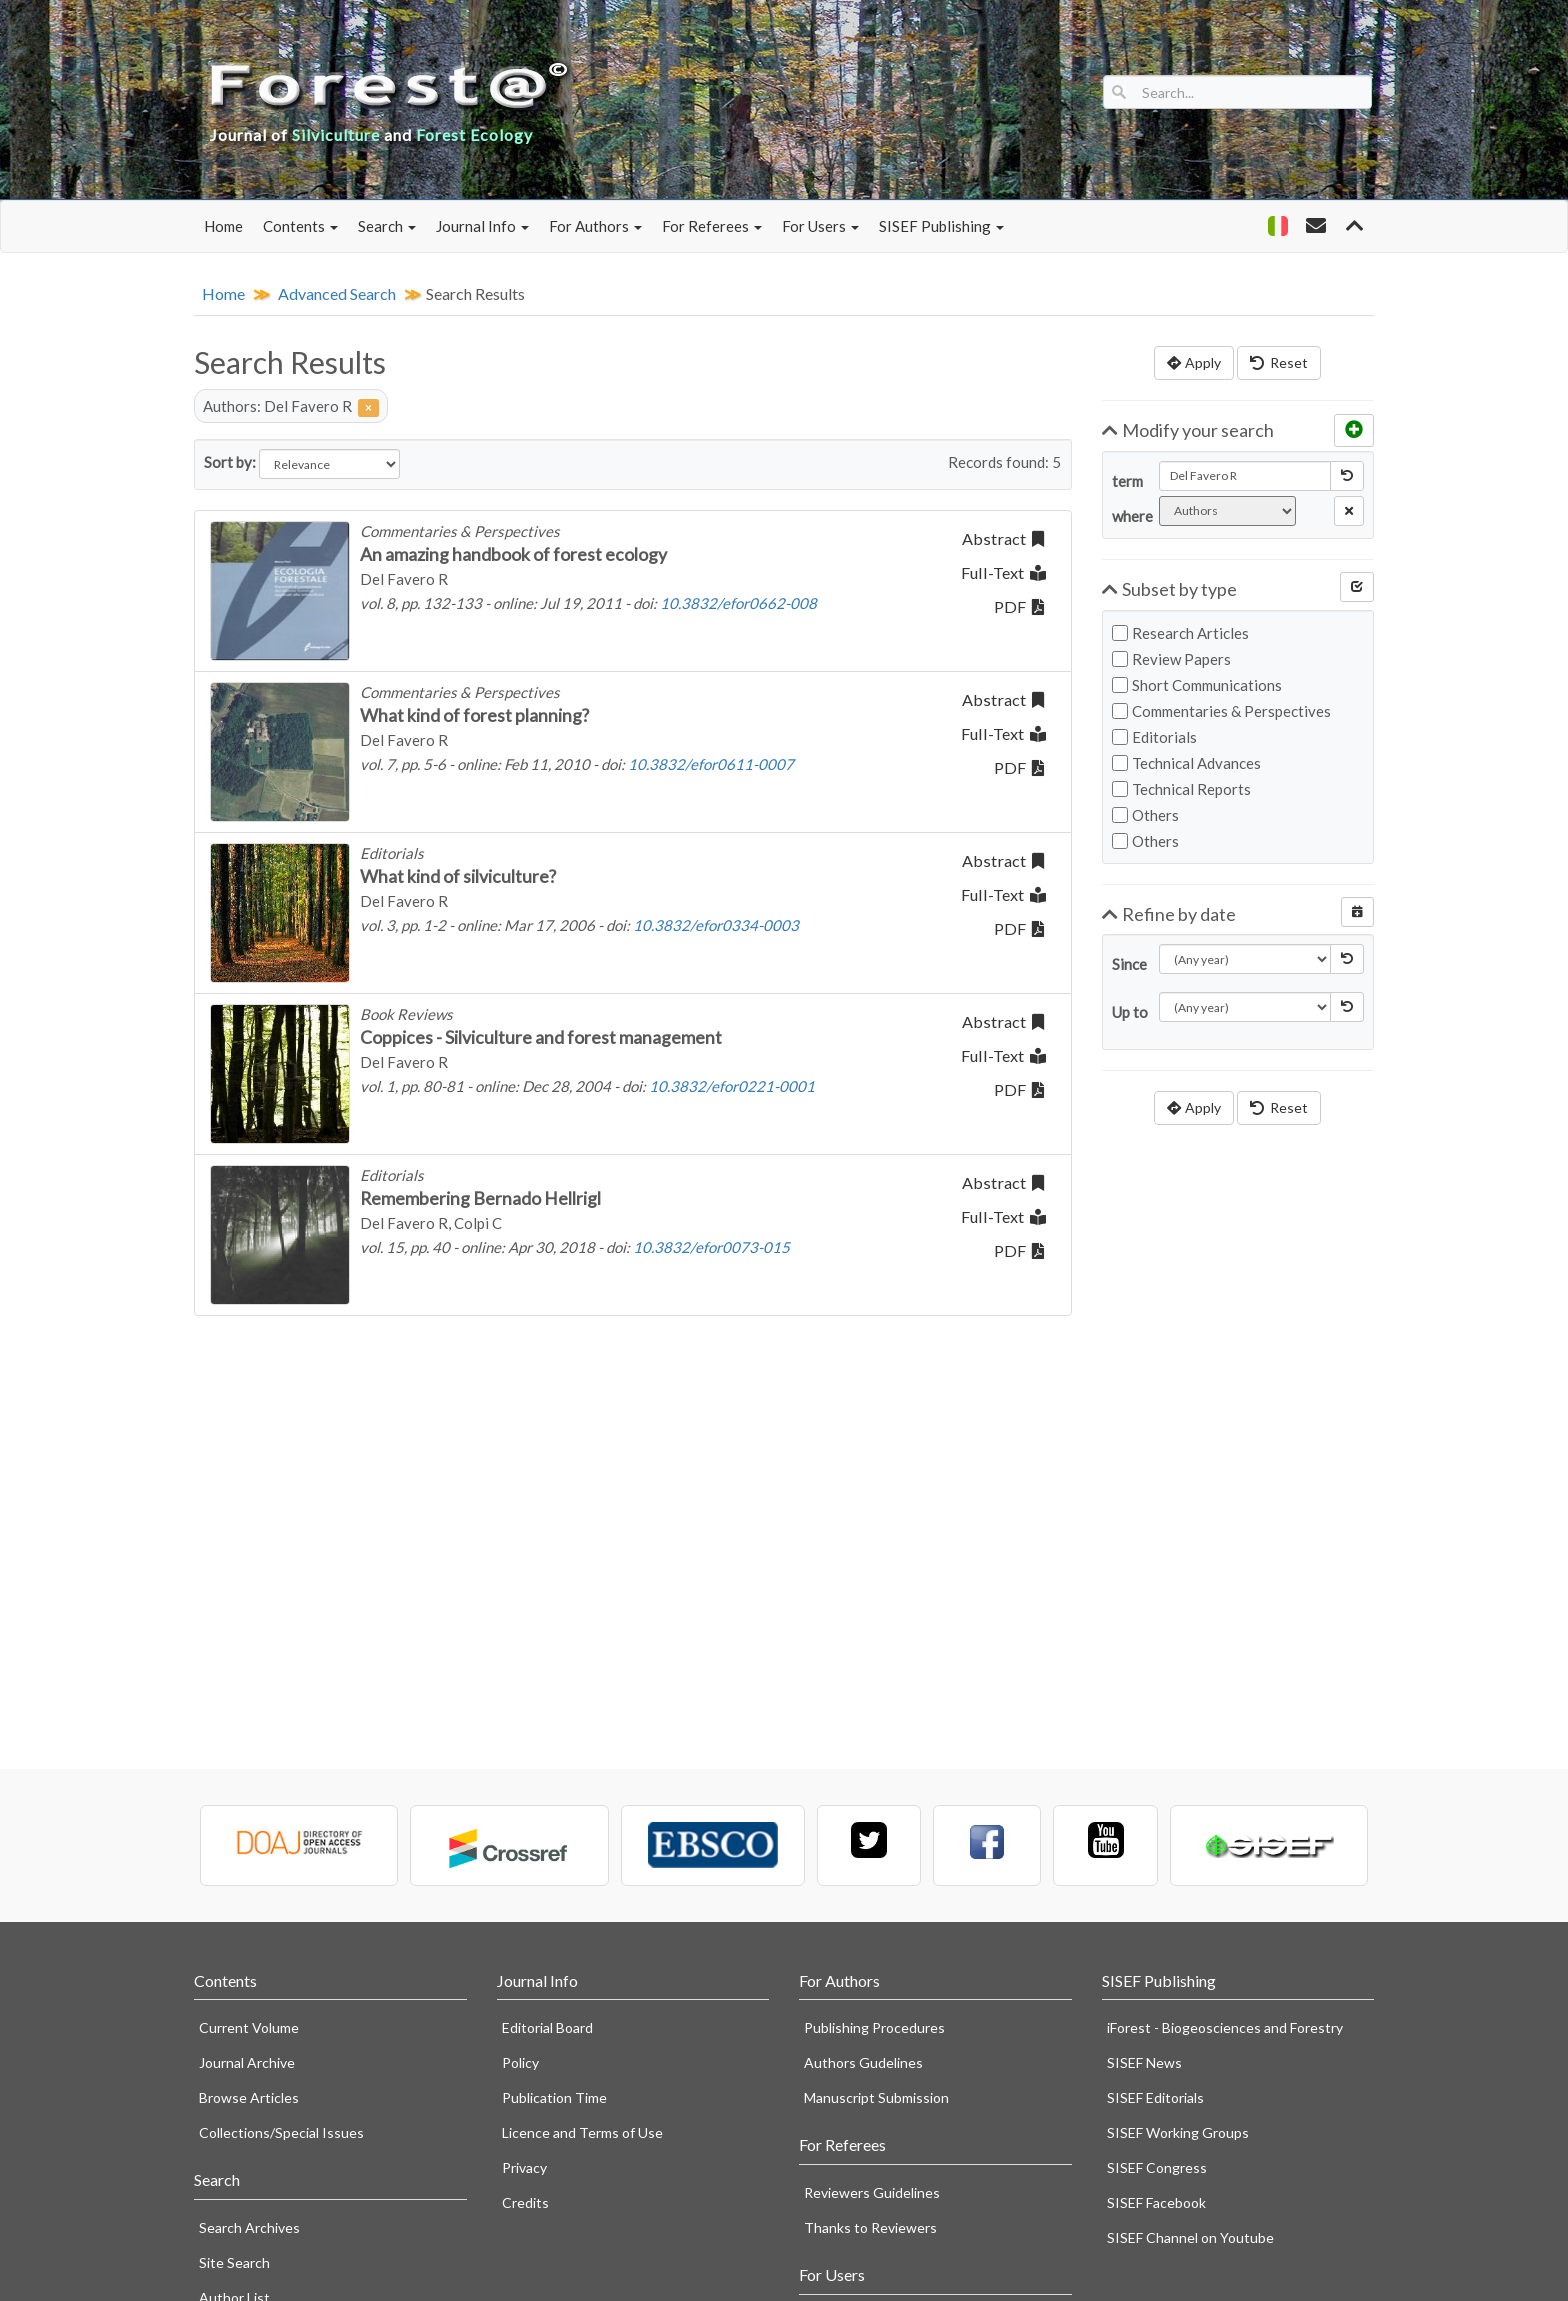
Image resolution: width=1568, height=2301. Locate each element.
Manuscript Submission (876, 2097)
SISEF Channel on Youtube (1190, 2237)
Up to (1128, 1012)
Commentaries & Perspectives (1221, 711)
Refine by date (1169, 914)
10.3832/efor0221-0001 (732, 1086)
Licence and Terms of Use (582, 2132)
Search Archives (249, 2227)
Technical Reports (1181, 789)
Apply (1194, 362)
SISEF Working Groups (1178, 2132)
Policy (520, 2062)
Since (1128, 964)
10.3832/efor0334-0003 (716, 925)
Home (223, 226)
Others (1145, 815)
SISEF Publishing (941, 226)
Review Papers (1171, 659)
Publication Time (554, 2097)
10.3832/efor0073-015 (711, 1247)
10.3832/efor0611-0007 (711, 764)
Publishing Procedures (874, 2027)
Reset (1279, 362)
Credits (525, 2202)
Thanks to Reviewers (870, 2227)
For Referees (712, 226)
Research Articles (1180, 633)
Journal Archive (247, 2062)
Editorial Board (547, 2027)
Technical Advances (1186, 763)
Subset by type (1170, 589)
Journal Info (482, 226)
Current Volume (249, 2027)
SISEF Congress (1157, 2167)
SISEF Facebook (1156, 2202)
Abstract (1003, 538)
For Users (820, 226)
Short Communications (1197, 685)
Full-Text (1003, 572)
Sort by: (230, 462)
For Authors (595, 226)
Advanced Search (337, 293)
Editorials (1154, 737)
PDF (1019, 606)
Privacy (524, 2167)
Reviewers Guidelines (872, 2192)
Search (387, 226)
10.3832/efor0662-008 (738, 603)
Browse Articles (249, 2097)
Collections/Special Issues (281, 2132)
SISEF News (1144, 2062)
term (1127, 481)
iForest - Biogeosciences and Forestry (1225, 2027)
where (1128, 516)
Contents (300, 226)
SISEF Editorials (1155, 2097)
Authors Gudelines (863, 2062)
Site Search (234, 2262)
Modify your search (1188, 430)
